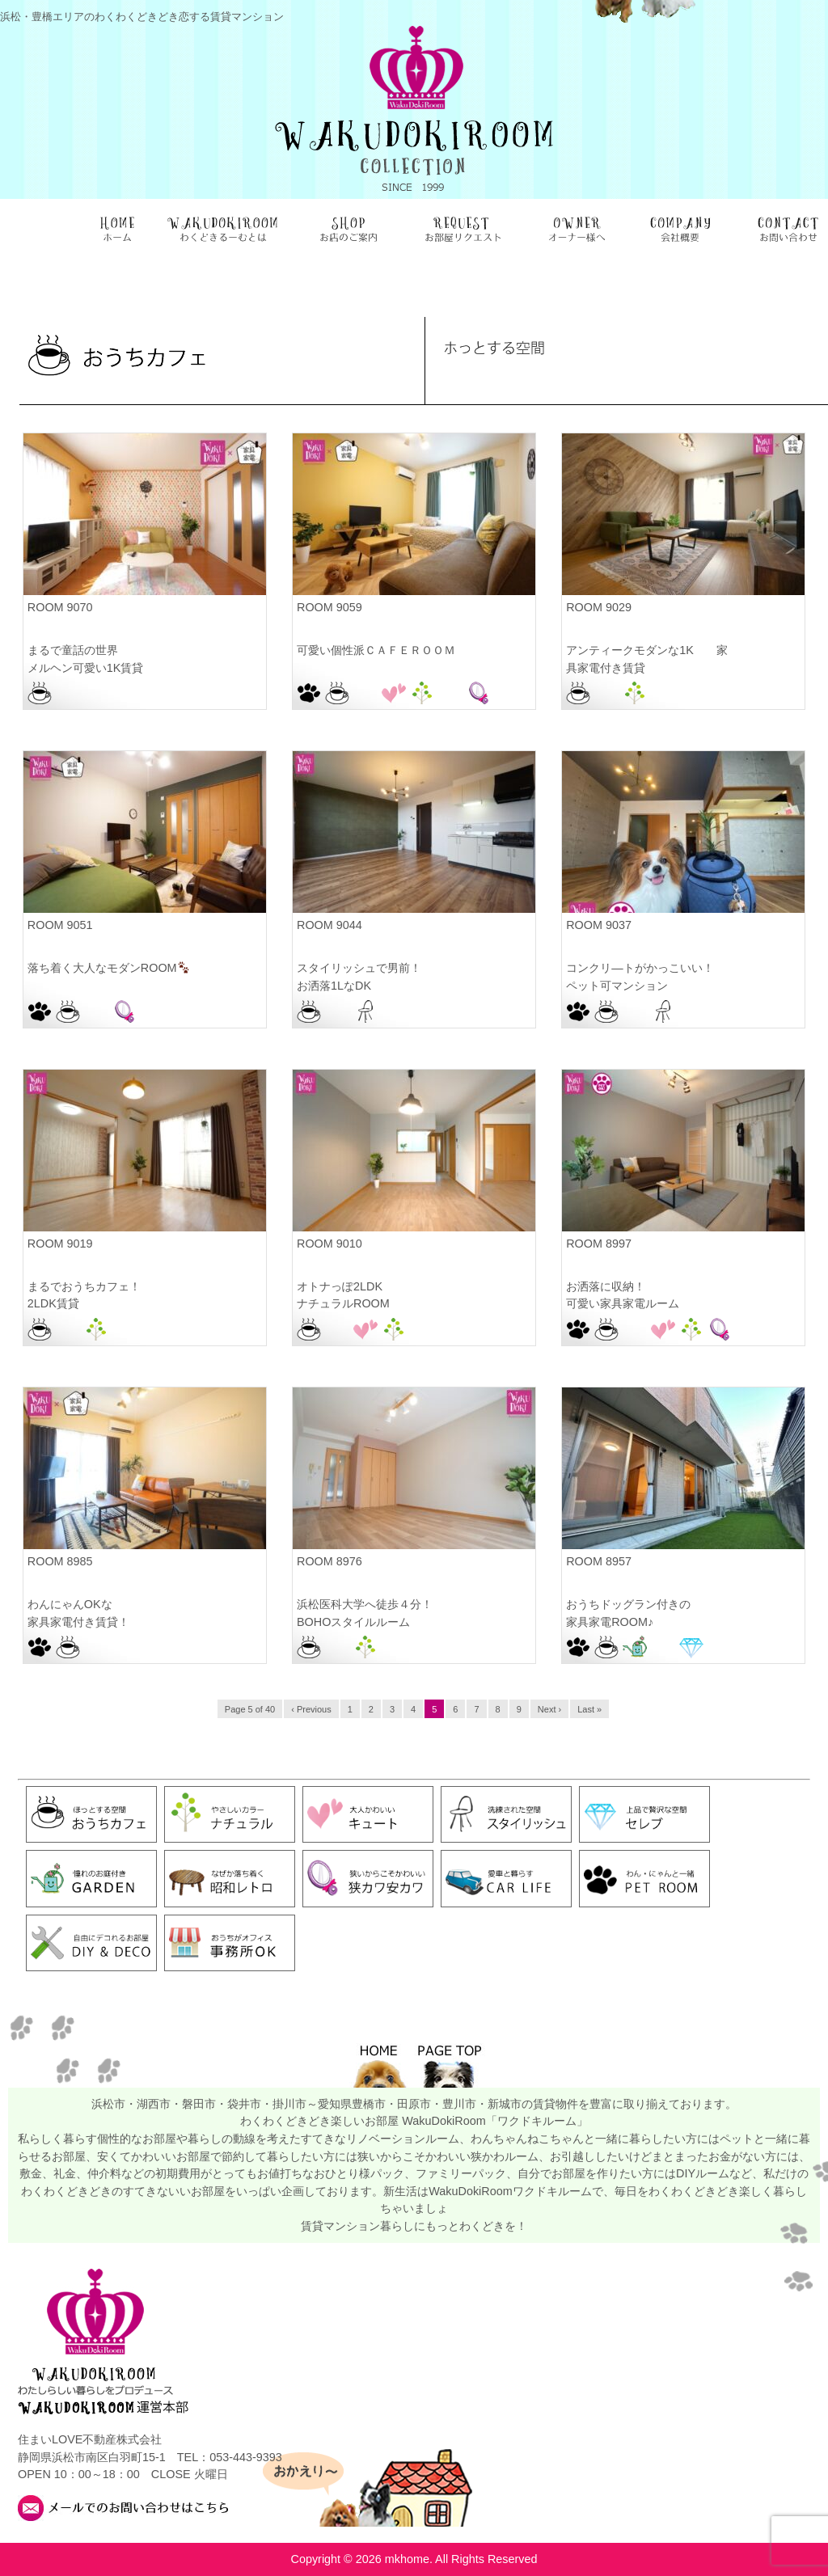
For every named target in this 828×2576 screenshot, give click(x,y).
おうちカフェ (39, 693)
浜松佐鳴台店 (450, 693)
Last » (589, 1709)
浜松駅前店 (96, 693)
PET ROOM (309, 693)
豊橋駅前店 (748, 1647)
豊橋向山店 (720, 1647)
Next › (549, 1709)
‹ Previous (311, 1709)
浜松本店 (663, 693)
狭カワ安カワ (479, 693)
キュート (394, 693)
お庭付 (635, 1647)
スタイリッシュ (365, 1011)
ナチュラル (422, 693)
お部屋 (68, 693)
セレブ (691, 1647)
